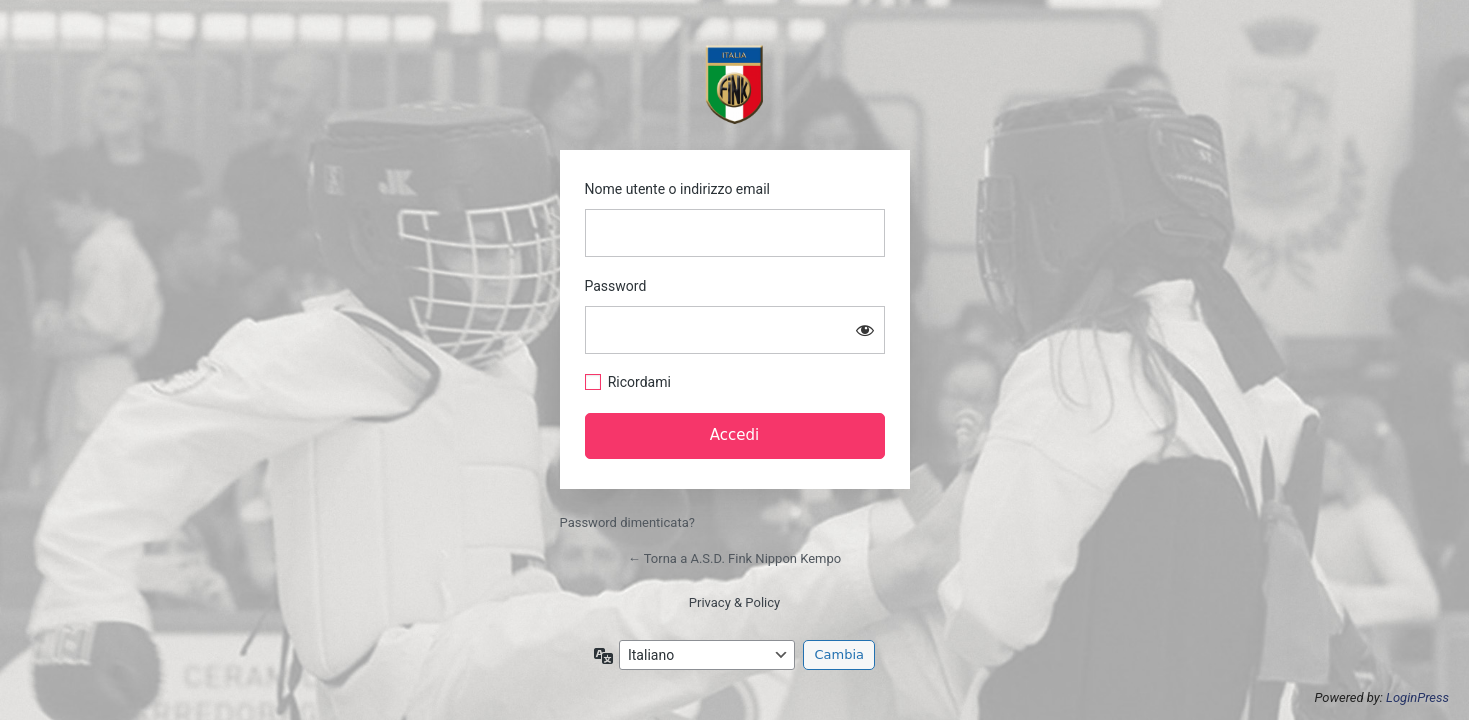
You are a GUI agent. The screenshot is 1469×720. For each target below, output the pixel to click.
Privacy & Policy (734, 602)
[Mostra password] (865, 330)
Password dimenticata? (627, 522)
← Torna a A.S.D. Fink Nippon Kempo (734, 558)
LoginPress (1417, 697)
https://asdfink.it (735, 84)
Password (616, 286)
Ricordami (639, 382)
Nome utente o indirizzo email (677, 189)
